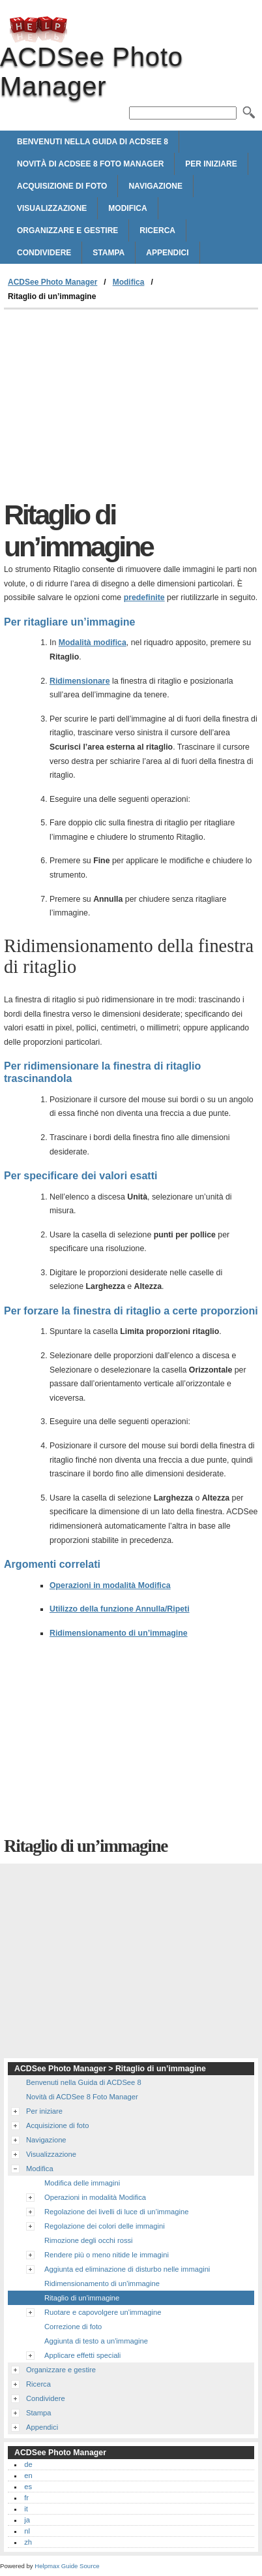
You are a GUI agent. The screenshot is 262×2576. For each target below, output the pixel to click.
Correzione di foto (73, 2326)
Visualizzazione (52, 208)
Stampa (108, 252)
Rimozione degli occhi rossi (88, 2240)
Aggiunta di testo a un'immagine (96, 2341)
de (28, 2464)
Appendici (167, 252)
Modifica (127, 208)
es (28, 2486)
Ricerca (157, 230)
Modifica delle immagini (82, 2183)
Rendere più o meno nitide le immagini (106, 2255)
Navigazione (155, 186)
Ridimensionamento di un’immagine (119, 1633)
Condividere (44, 252)
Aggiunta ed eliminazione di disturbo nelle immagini (127, 2269)
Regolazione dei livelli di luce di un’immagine (116, 2212)
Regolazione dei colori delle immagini (104, 2226)
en (28, 2475)
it (26, 2509)
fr (26, 2498)
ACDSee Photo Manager (38, 29)
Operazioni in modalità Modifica (110, 1585)
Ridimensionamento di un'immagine (102, 2283)
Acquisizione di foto (62, 186)
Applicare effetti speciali (82, 2355)
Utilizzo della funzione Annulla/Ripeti (120, 1609)
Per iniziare (211, 163)
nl (27, 2531)
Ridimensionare (80, 681)
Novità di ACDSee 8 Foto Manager (90, 163)
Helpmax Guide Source (67, 2565)
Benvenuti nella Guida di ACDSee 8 (92, 141)
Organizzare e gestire (67, 230)
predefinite (144, 597)
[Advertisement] (131, 407)
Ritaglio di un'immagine (81, 2298)
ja (27, 2520)
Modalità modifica (92, 642)
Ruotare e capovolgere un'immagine (102, 2312)
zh (28, 2542)
